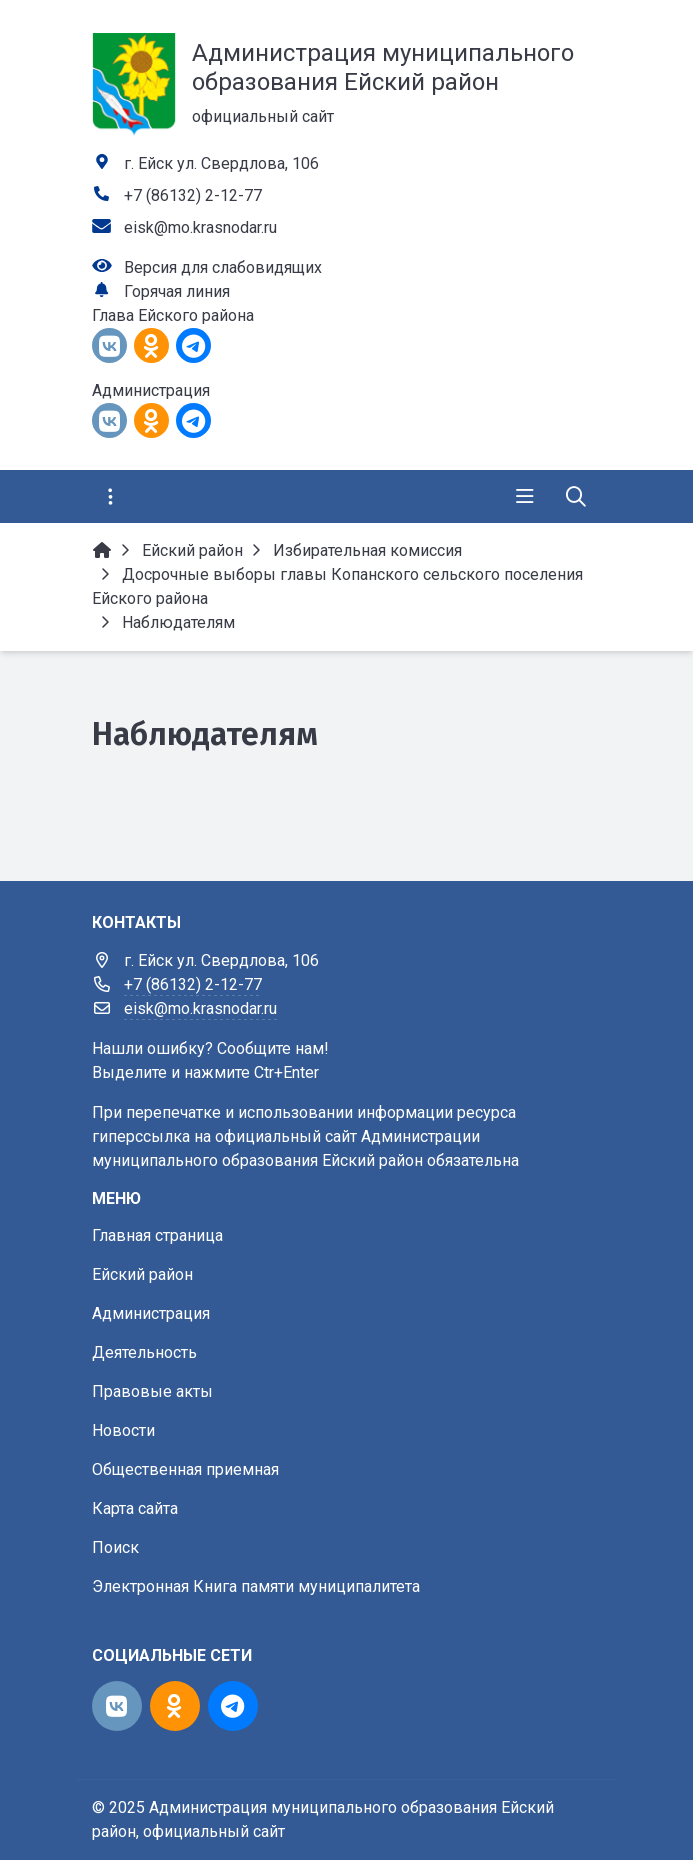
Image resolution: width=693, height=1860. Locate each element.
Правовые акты (152, 1391)
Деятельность (144, 1352)
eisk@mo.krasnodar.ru (200, 227)
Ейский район (142, 1274)
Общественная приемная (185, 1469)
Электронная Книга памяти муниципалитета (256, 1586)
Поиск (115, 1547)
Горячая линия (177, 291)
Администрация (151, 1313)
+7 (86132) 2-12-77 (193, 195)
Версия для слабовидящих (223, 267)
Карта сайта (135, 1508)
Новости (123, 1430)
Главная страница (157, 1235)
